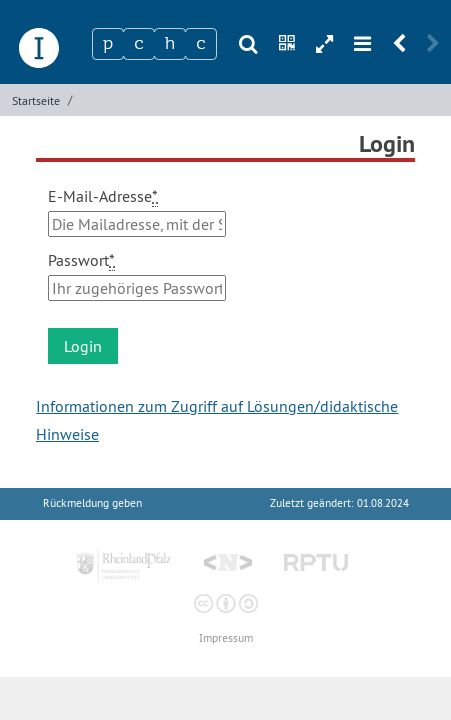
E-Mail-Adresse (103, 196)
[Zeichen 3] (170, 44)
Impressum (226, 638)
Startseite (36, 100)
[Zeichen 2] (139, 44)
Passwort (81, 260)
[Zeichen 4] (201, 44)
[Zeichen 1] (108, 44)
